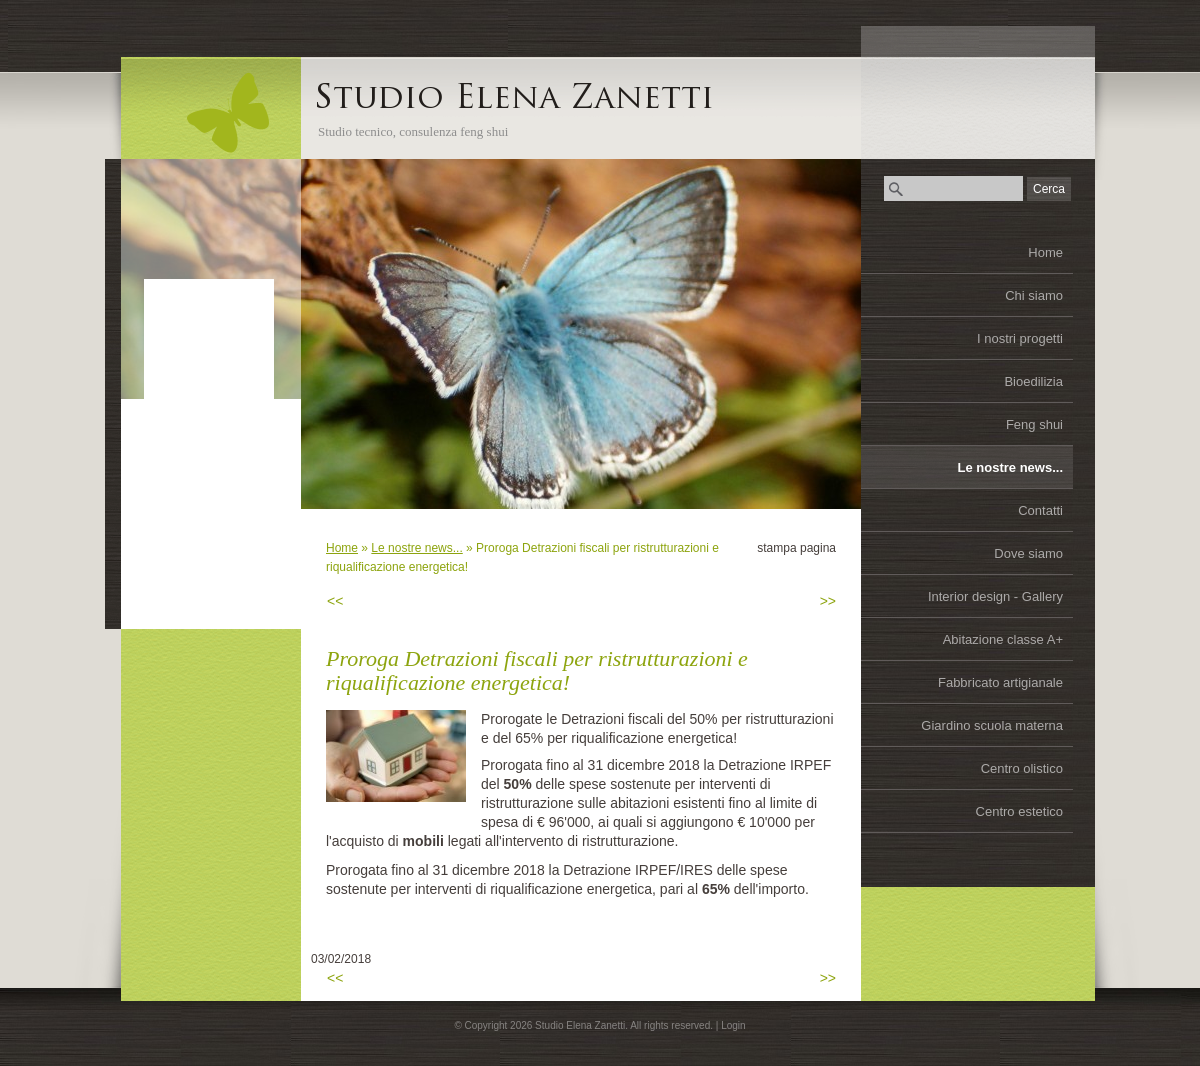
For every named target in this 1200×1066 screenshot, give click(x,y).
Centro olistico (1022, 768)
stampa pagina (796, 548)
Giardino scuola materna (992, 725)
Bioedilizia (1033, 381)
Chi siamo (1034, 295)
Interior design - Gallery (995, 596)
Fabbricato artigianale (1000, 682)
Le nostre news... (1010, 467)
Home (1045, 252)
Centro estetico (1019, 811)
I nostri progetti (1020, 338)
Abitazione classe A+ (1003, 639)
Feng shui (1034, 424)
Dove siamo (1028, 553)
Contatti (1040, 510)
